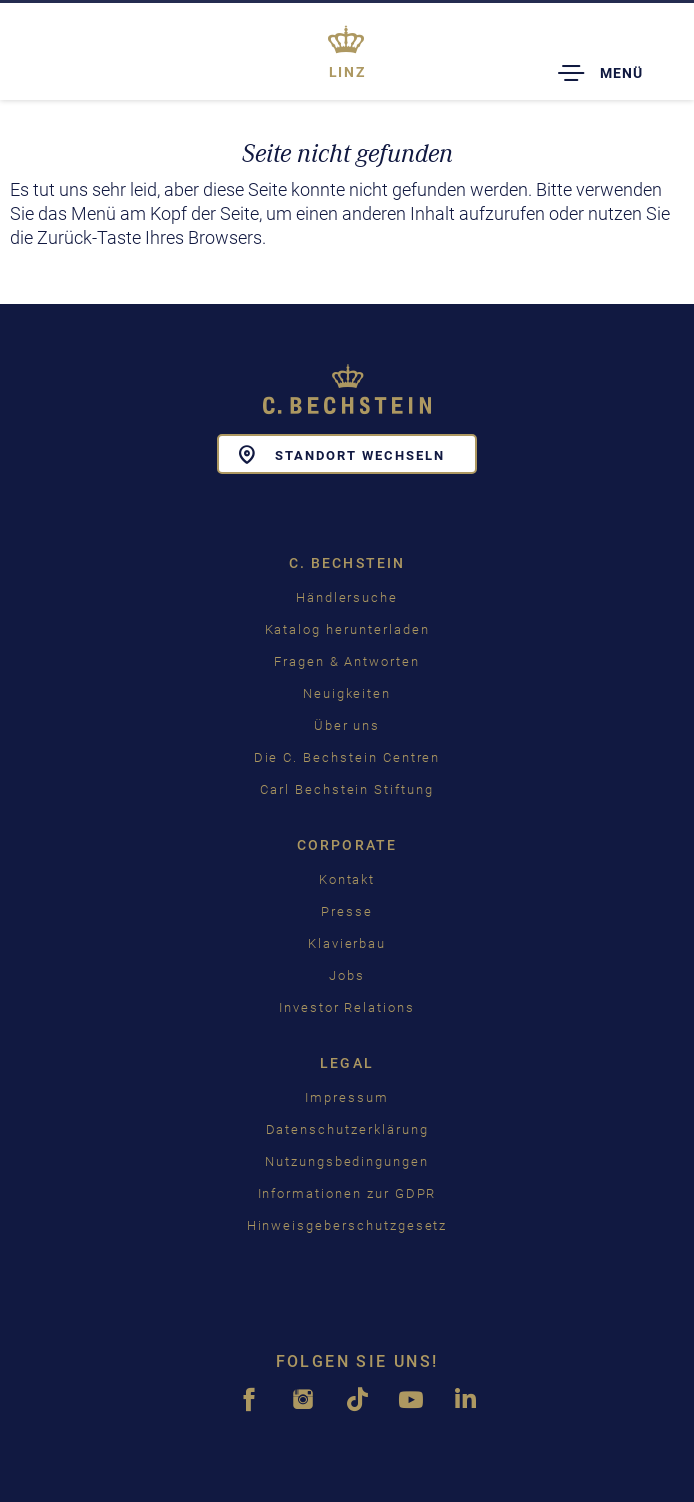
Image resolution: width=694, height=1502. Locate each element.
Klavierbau (347, 943)
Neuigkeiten (347, 693)
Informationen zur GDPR (347, 1193)
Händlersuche (347, 597)
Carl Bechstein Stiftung (347, 789)
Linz (347, 72)
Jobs (347, 975)
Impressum (347, 1097)
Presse (347, 911)
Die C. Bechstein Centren (347, 757)
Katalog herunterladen (347, 629)
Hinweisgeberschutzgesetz (347, 1225)
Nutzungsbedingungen (347, 1161)
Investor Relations (347, 1007)
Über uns (347, 725)
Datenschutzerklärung (347, 1129)
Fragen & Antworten (347, 661)
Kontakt (347, 879)
